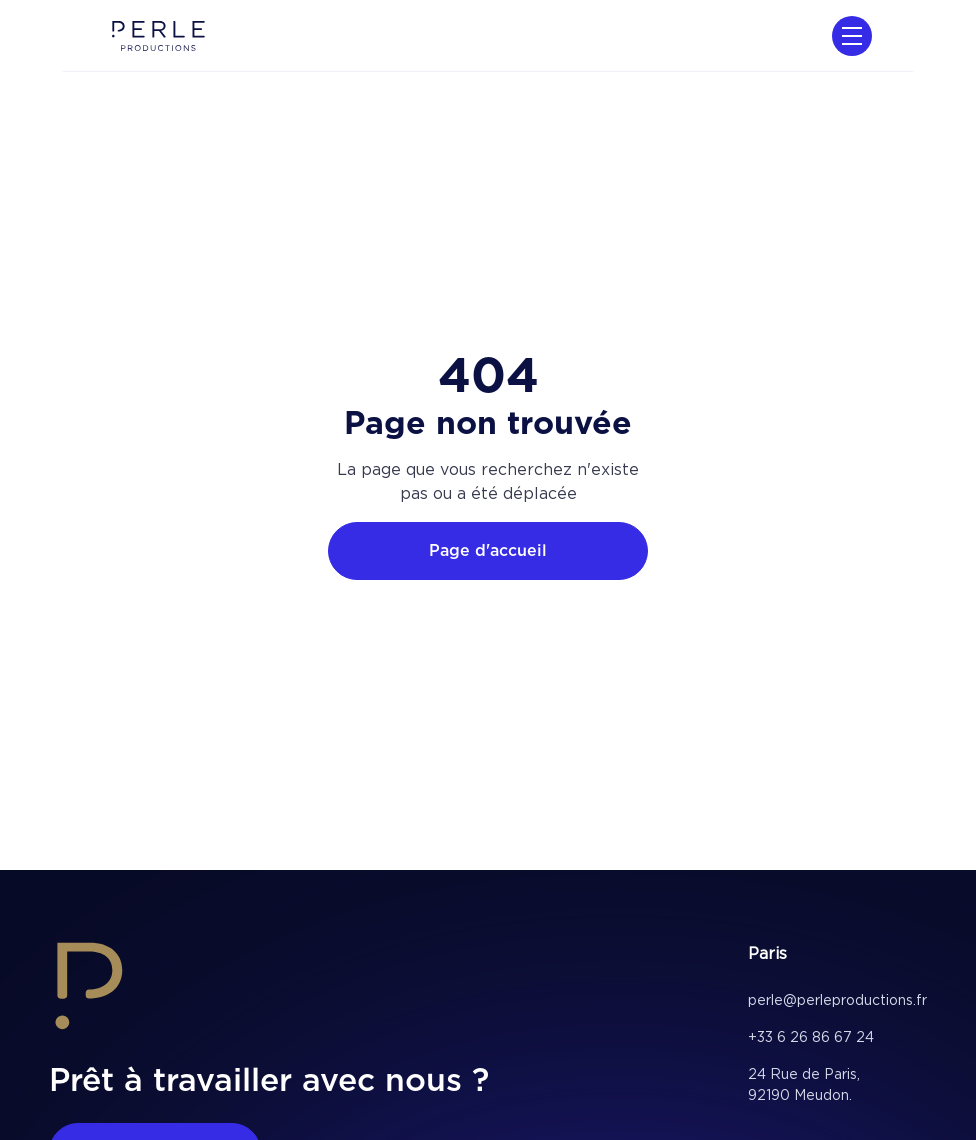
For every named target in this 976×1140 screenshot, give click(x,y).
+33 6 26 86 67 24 (811, 1037)
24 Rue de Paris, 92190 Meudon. (804, 1084)
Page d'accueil (488, 550)
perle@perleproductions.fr (837, 1000)
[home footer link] (89, 989)
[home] (158, 36)
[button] (848, 36)
